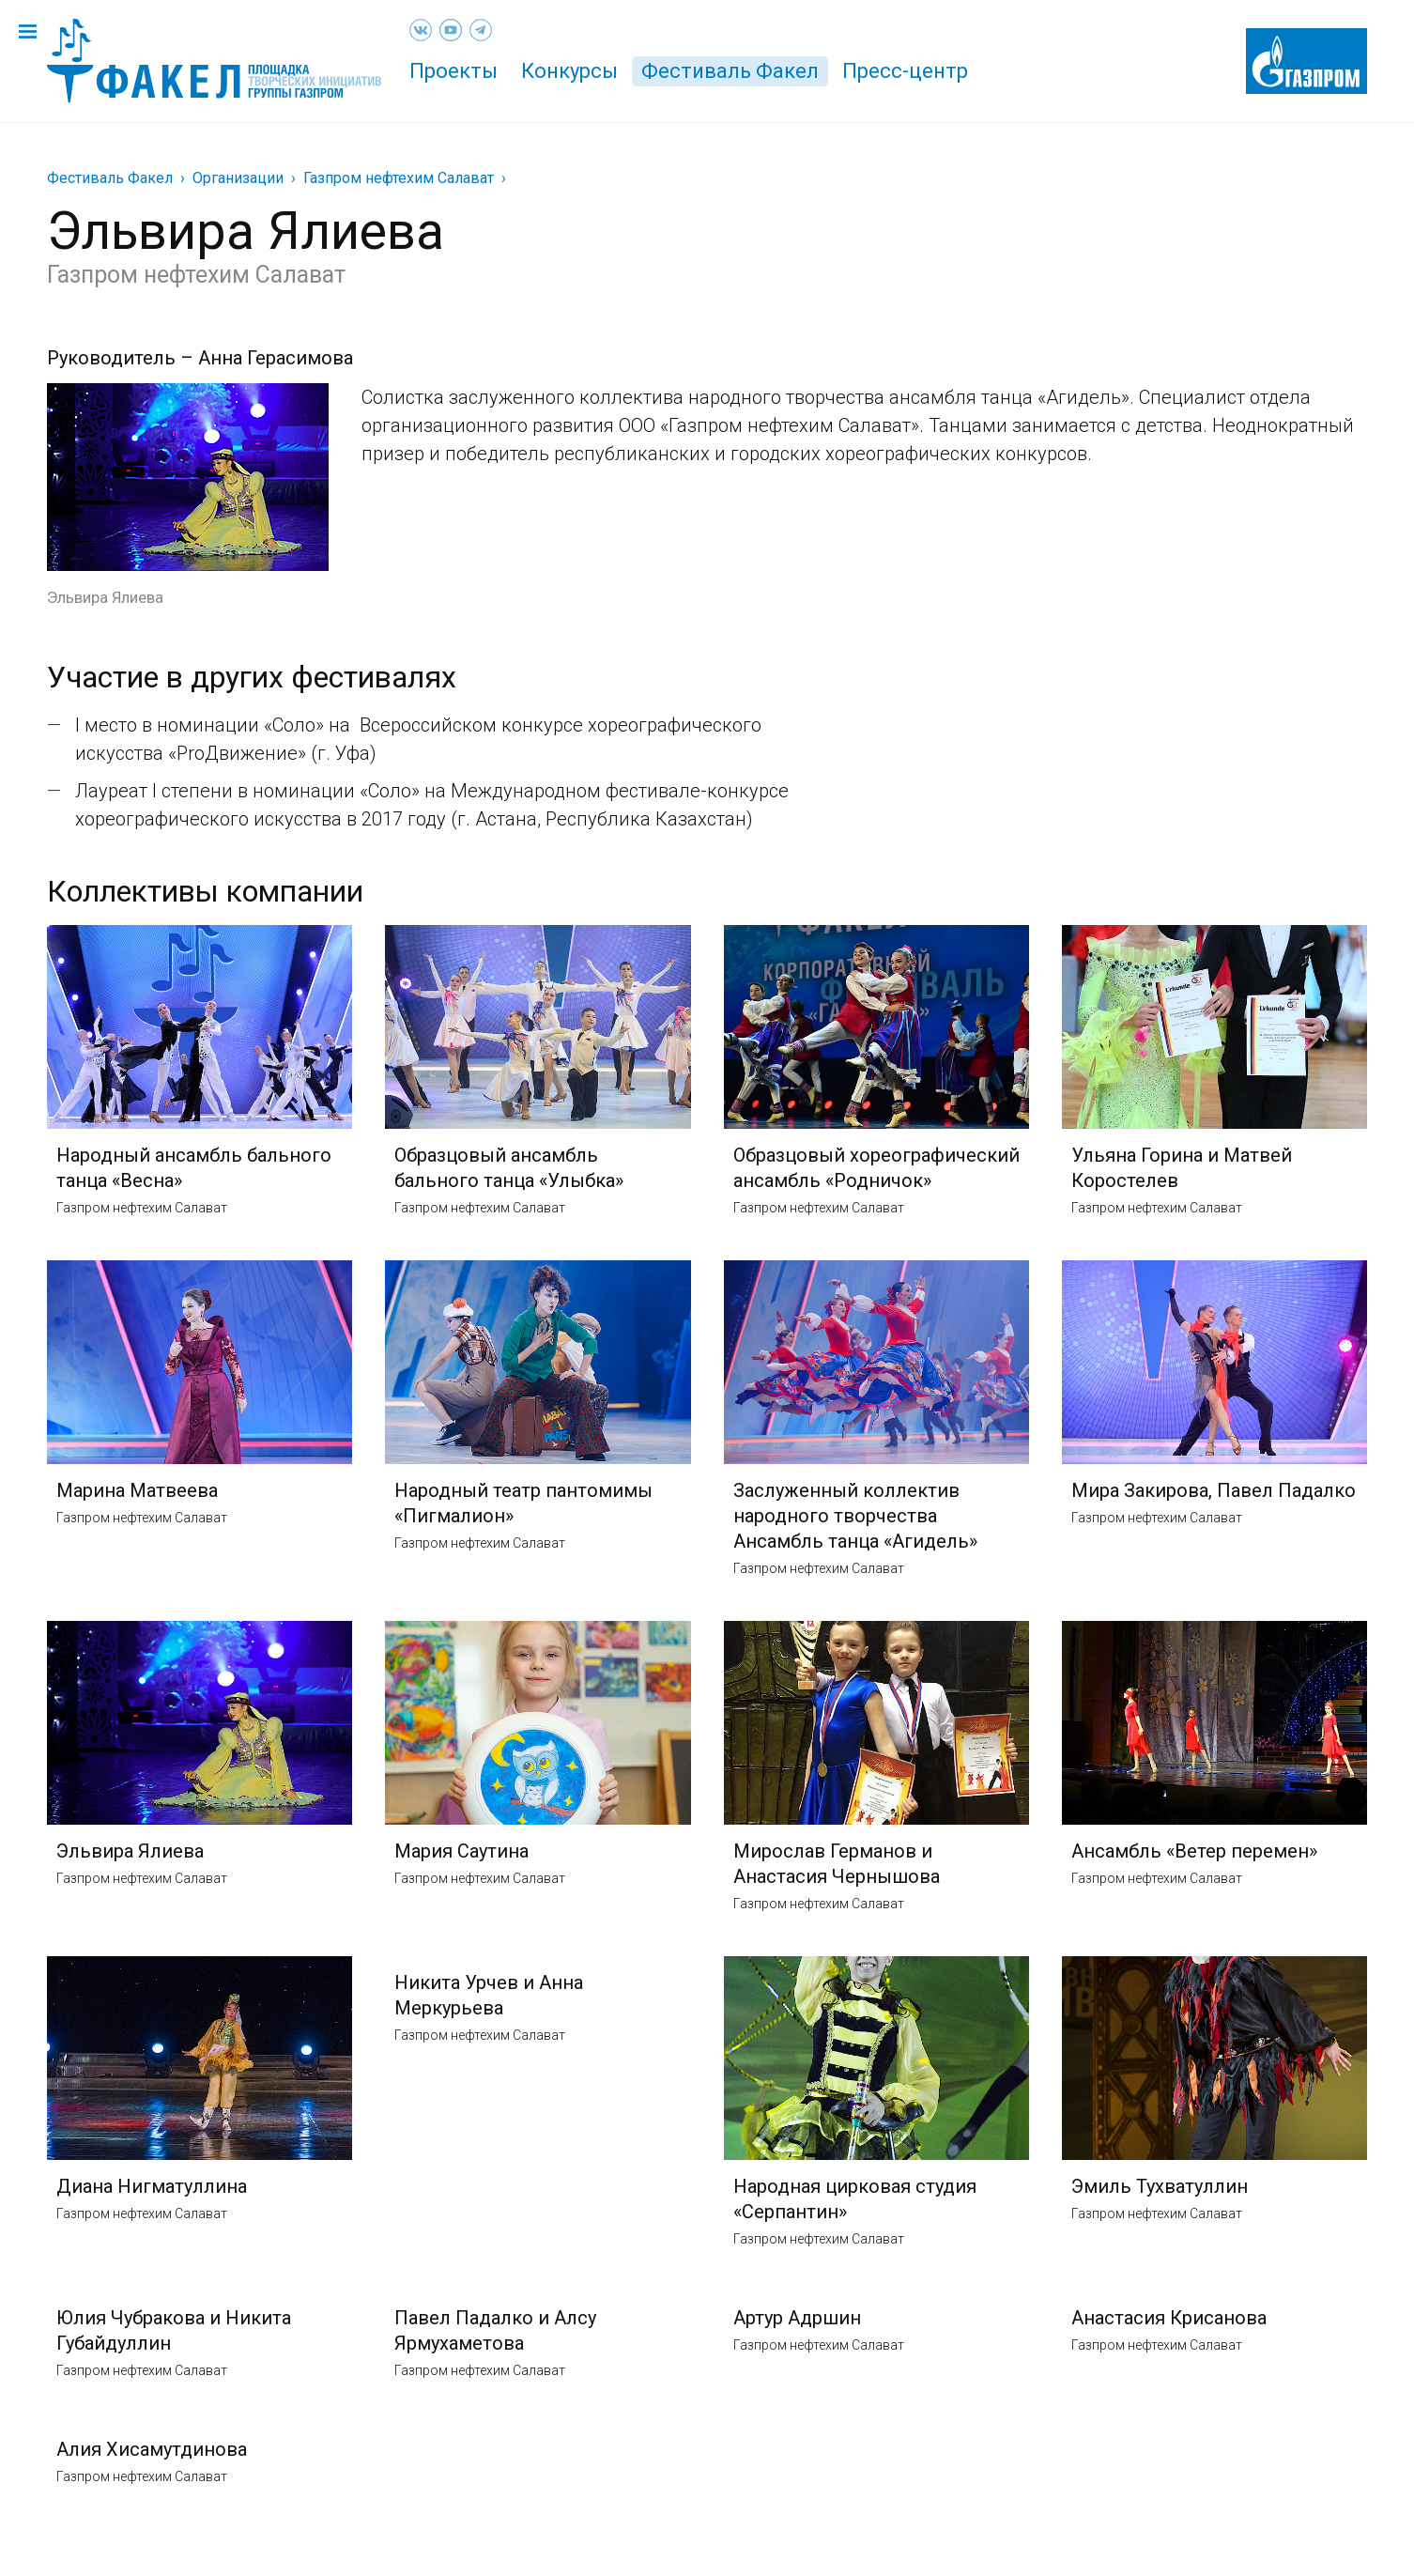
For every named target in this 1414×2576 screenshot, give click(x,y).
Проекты (453, 71)
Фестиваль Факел (730, 71)
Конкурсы (569, 71)
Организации (238, 178)
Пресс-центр (905, 71)
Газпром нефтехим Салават (398, 178)
